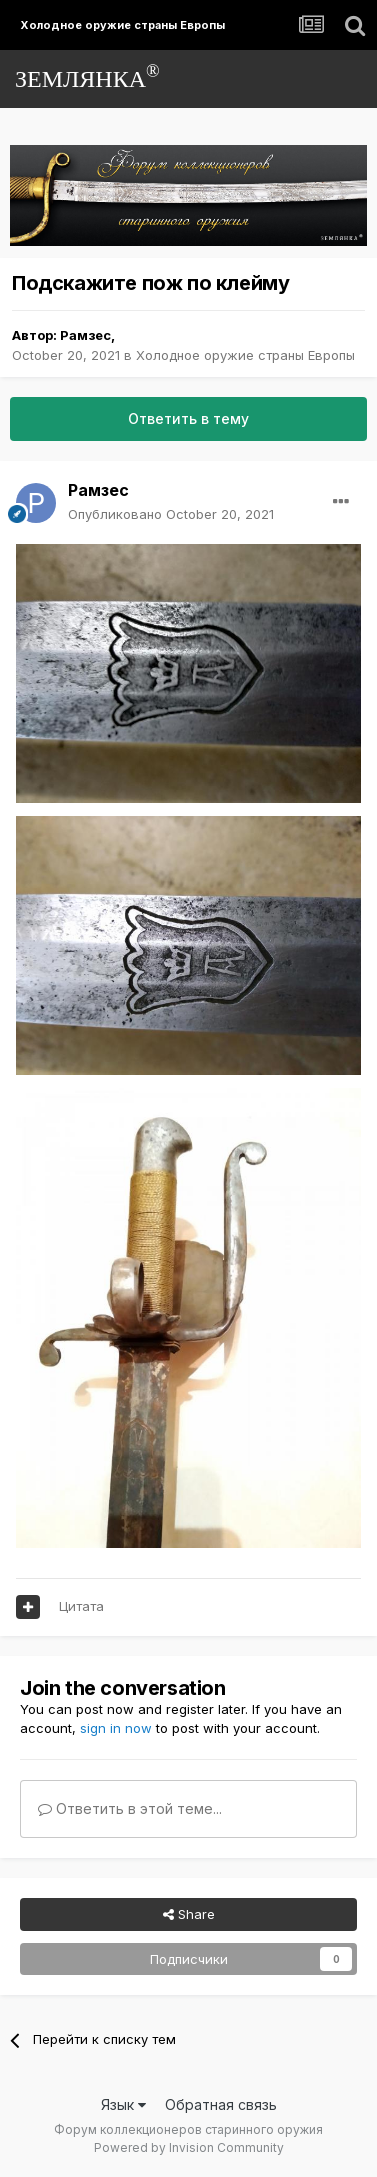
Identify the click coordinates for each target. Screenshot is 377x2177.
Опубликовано (171, 514)
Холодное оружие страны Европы (245, 355)
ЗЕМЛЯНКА (87, 76)
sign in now (116, 1728)
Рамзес (85, 335)
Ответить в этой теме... (130, 1808)
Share (189, 1914)
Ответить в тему (188, 418)
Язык (123, 2104)
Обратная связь (221, 2104)
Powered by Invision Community (189, 2147)
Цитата (81, 1606)
